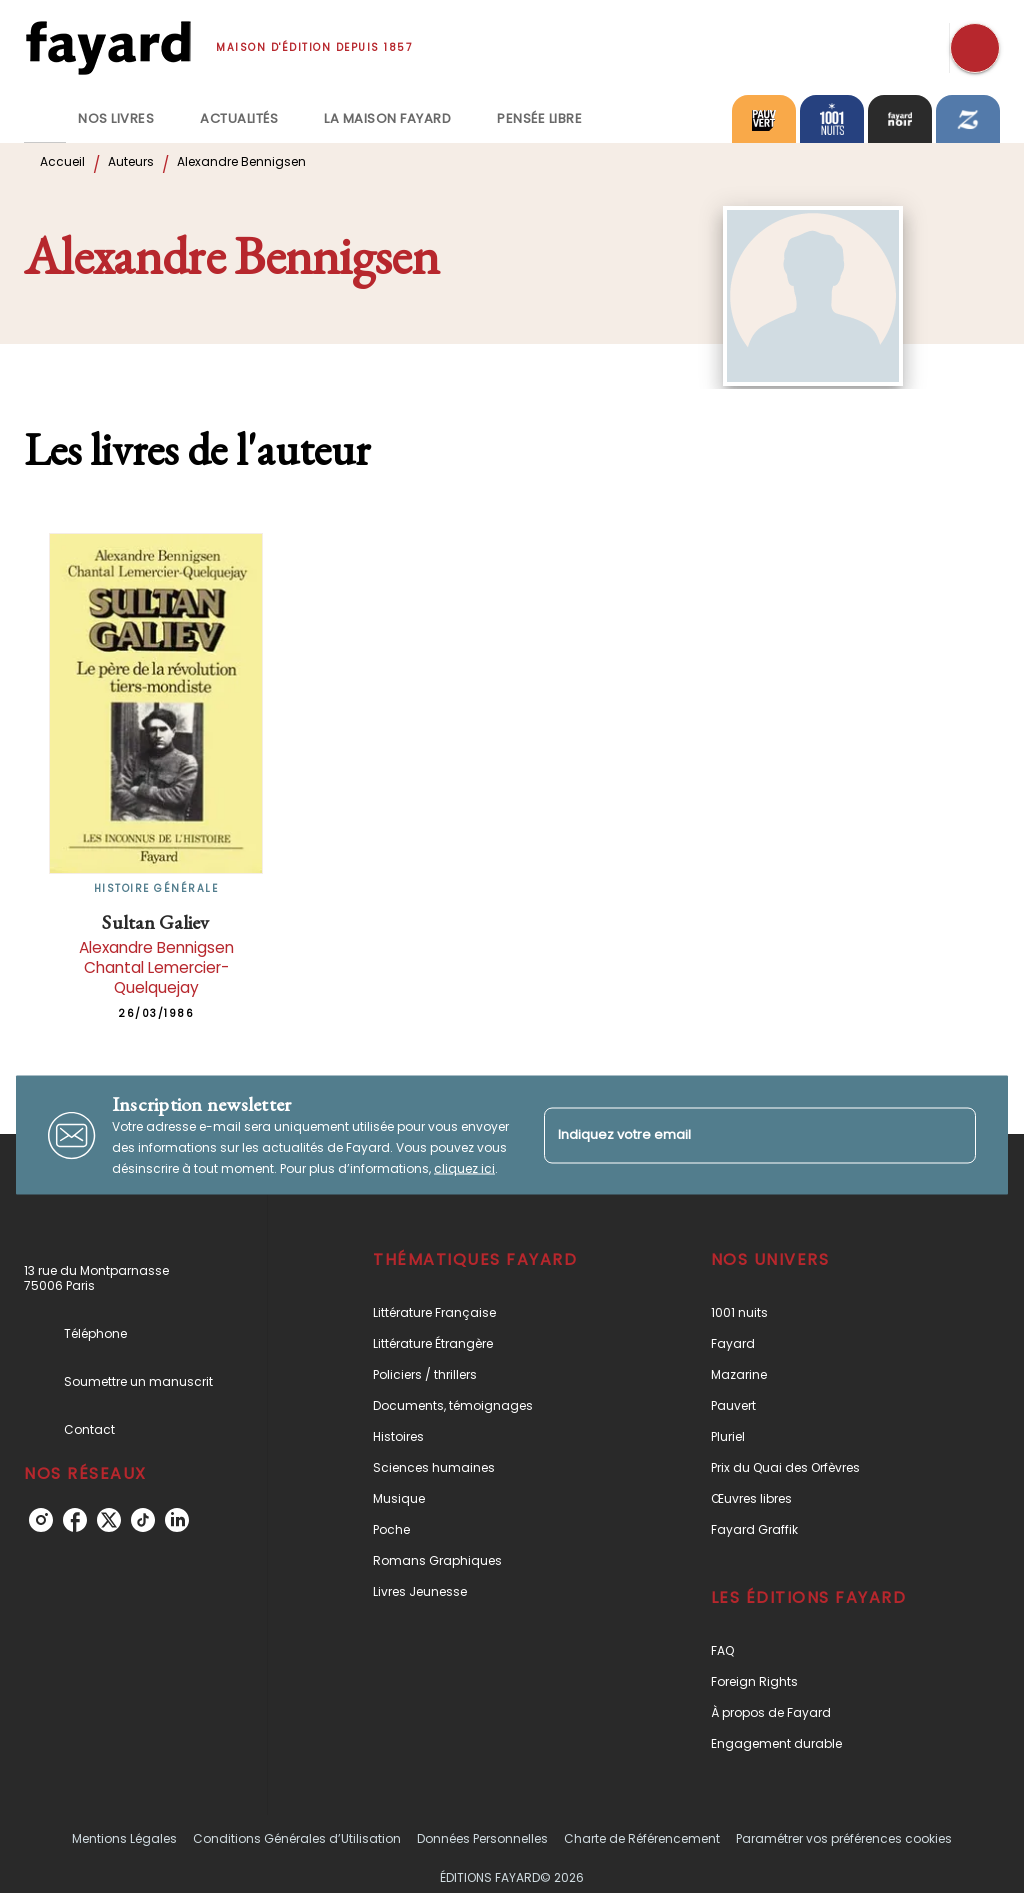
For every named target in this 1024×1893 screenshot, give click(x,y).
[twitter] (109, 1520)
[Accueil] (108, 47)
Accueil (62, 161)
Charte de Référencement (642, 1838)
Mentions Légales (124, 1838)
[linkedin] (177, 1520)
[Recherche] (975, 48)
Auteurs (131, 161)
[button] (493, 1312)
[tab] (45, 119)
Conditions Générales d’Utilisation (297, 1838)
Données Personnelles (482, 1838)
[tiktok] (143, 1520)
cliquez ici (464, 1168)
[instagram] (41, 1520)
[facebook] (75, 1520)
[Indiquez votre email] (735, 1135)
